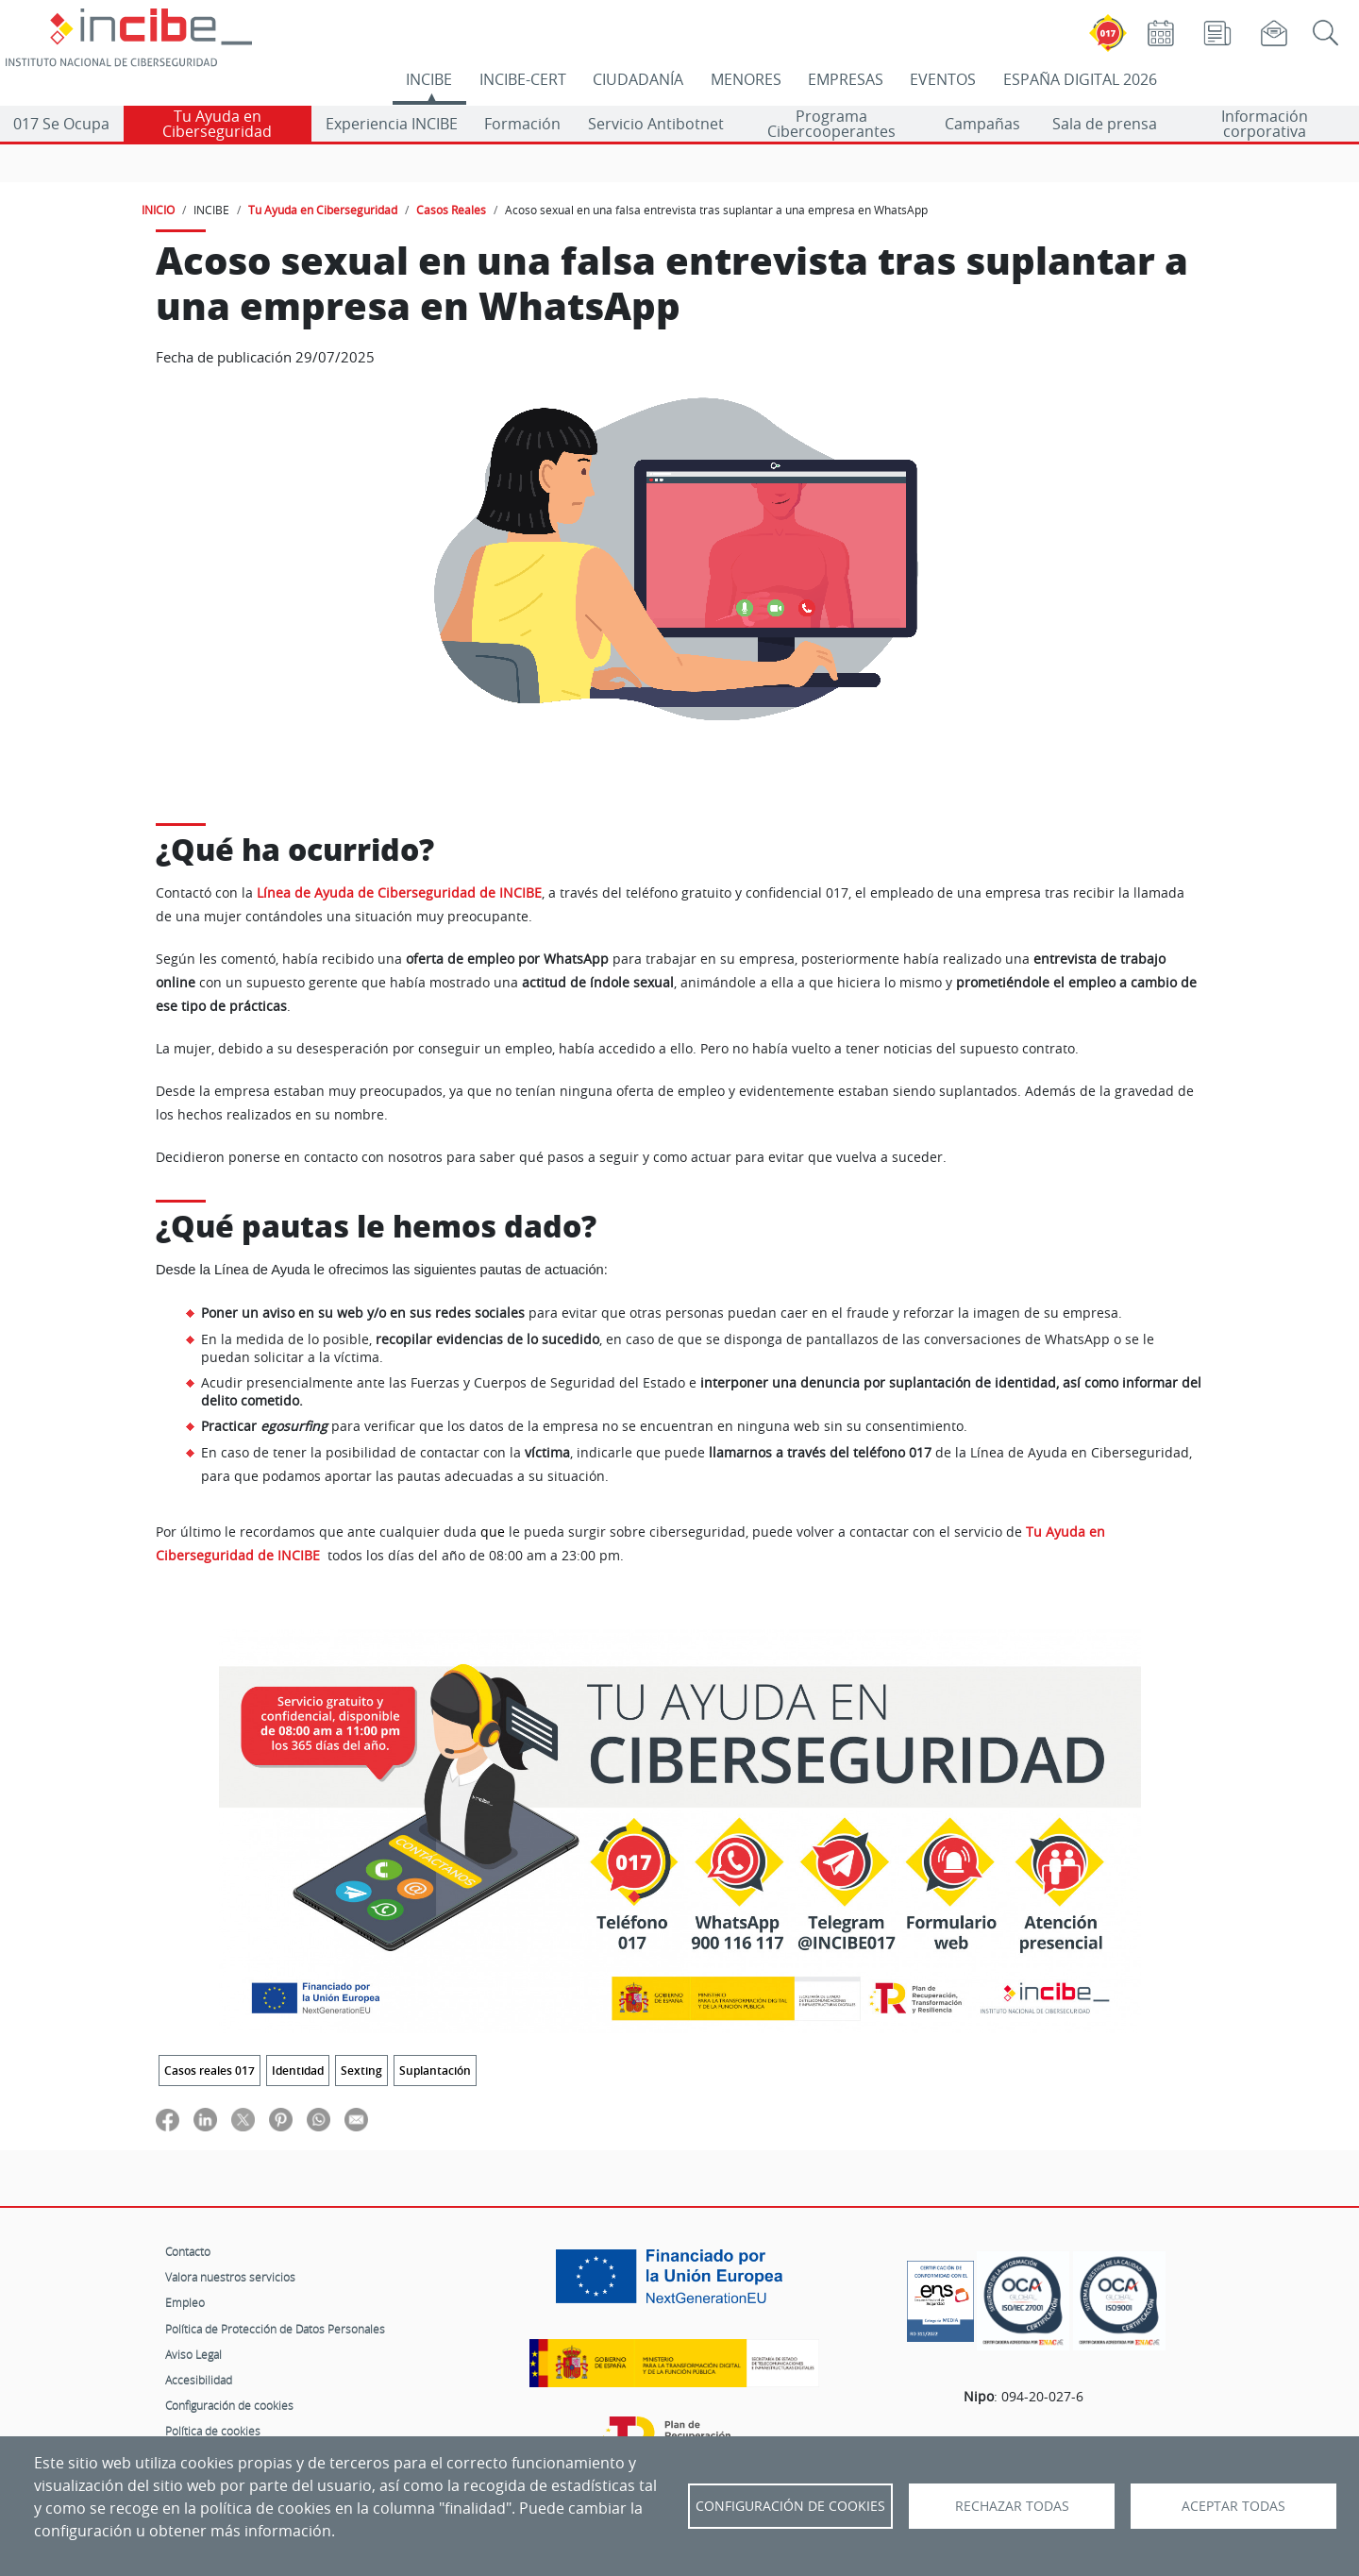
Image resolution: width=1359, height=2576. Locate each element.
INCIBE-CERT (522, 79)
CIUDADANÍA (638, 79)
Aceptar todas (1233, 2506)
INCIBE (429, 79)
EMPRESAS (845, 79)
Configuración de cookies (229, 2405)
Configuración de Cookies (790, 2506)
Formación (522, 123)
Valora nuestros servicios (230, 2276)
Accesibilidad (198, 2379)
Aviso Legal (193, 2354)
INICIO (158, 209)
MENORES (746, 79)
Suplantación (435, 2070)
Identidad (298, 2070)
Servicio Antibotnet (656, 123)
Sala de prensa (1104, 123)
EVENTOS (943, 79)
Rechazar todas (1012, 2506)
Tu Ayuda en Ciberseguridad (217, 124)
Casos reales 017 (209, 2070)
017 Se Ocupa (61, 123)
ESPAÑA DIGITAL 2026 (1080, 79)
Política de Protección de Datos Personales (275, 2328)
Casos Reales (451, 209)
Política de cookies (212, 2430)
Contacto (187, 2251)
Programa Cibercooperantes (831, 124)
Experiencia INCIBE (392, 123)
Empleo (185, 2302)
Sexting (361, 2070)
